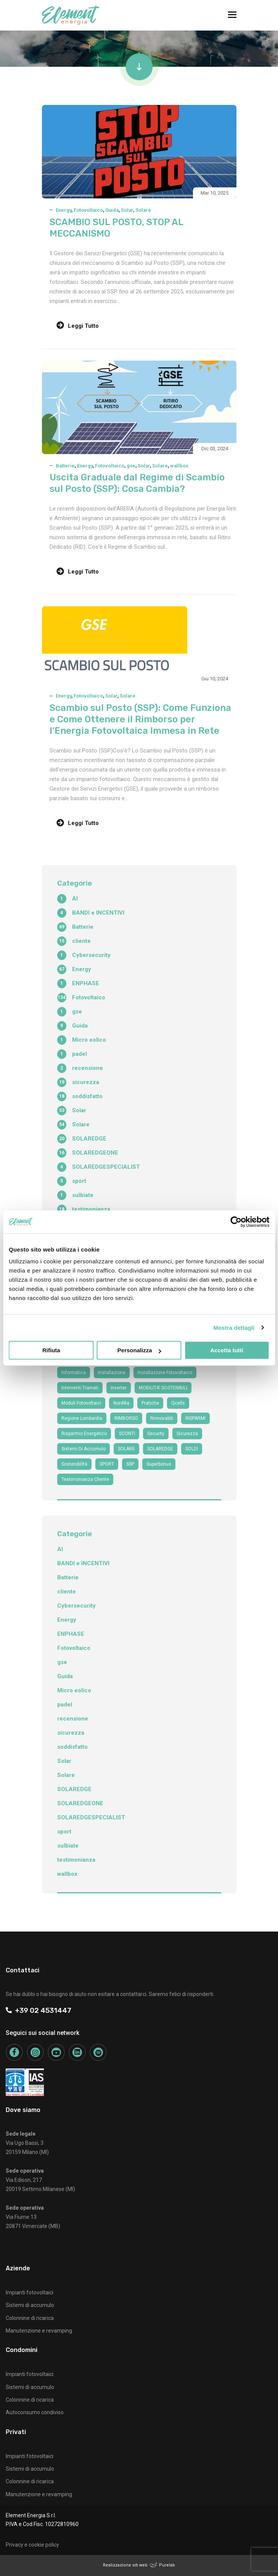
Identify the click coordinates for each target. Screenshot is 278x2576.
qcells (178, 1403)
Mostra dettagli (233, 1327)
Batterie (65, 466)
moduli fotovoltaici (81, 1403)
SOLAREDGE (160, 1449)
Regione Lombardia (81, 1418)
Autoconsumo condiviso (35, 2412)
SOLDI (191, 1449)
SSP (130, 1464)
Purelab (167, 2565)
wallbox (179, 466)
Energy (63, 210)
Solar (127, 210)
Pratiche (150, 1403)
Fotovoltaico (88, 210)
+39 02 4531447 (38, 2010)
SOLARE (126, 1449)
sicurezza (187, 1433)
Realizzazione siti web (125, 2565)
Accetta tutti (226, 1350)
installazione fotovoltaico (165, 1372)
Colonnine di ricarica (30, 2318)
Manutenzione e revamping (39, 2331)
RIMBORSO (126, 1418)
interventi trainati (79, 1387)
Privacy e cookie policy (32, 2545)
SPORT (107, 1464)
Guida (112, 210)
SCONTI (127, 1433)
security (155, 1433)
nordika (121, 1403)
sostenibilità (74, 1464)
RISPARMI (195, 1418)
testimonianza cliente (85, 1479)
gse (131, 466)
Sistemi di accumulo (30, 2305)
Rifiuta (51, 1350)
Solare (143, 210)
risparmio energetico (84, 1433)
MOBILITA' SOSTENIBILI (163, 1387)
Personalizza (139, 1350)
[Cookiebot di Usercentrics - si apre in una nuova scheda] (235, 1222)
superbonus (158, 1464)
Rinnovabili (161, 1418)
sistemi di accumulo (83, 1449)
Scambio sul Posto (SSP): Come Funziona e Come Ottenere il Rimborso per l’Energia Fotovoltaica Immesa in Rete (140, 719)
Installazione (111, 1372)
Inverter (119, 1387)
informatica (73, 1372)
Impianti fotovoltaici (29, 2292)
